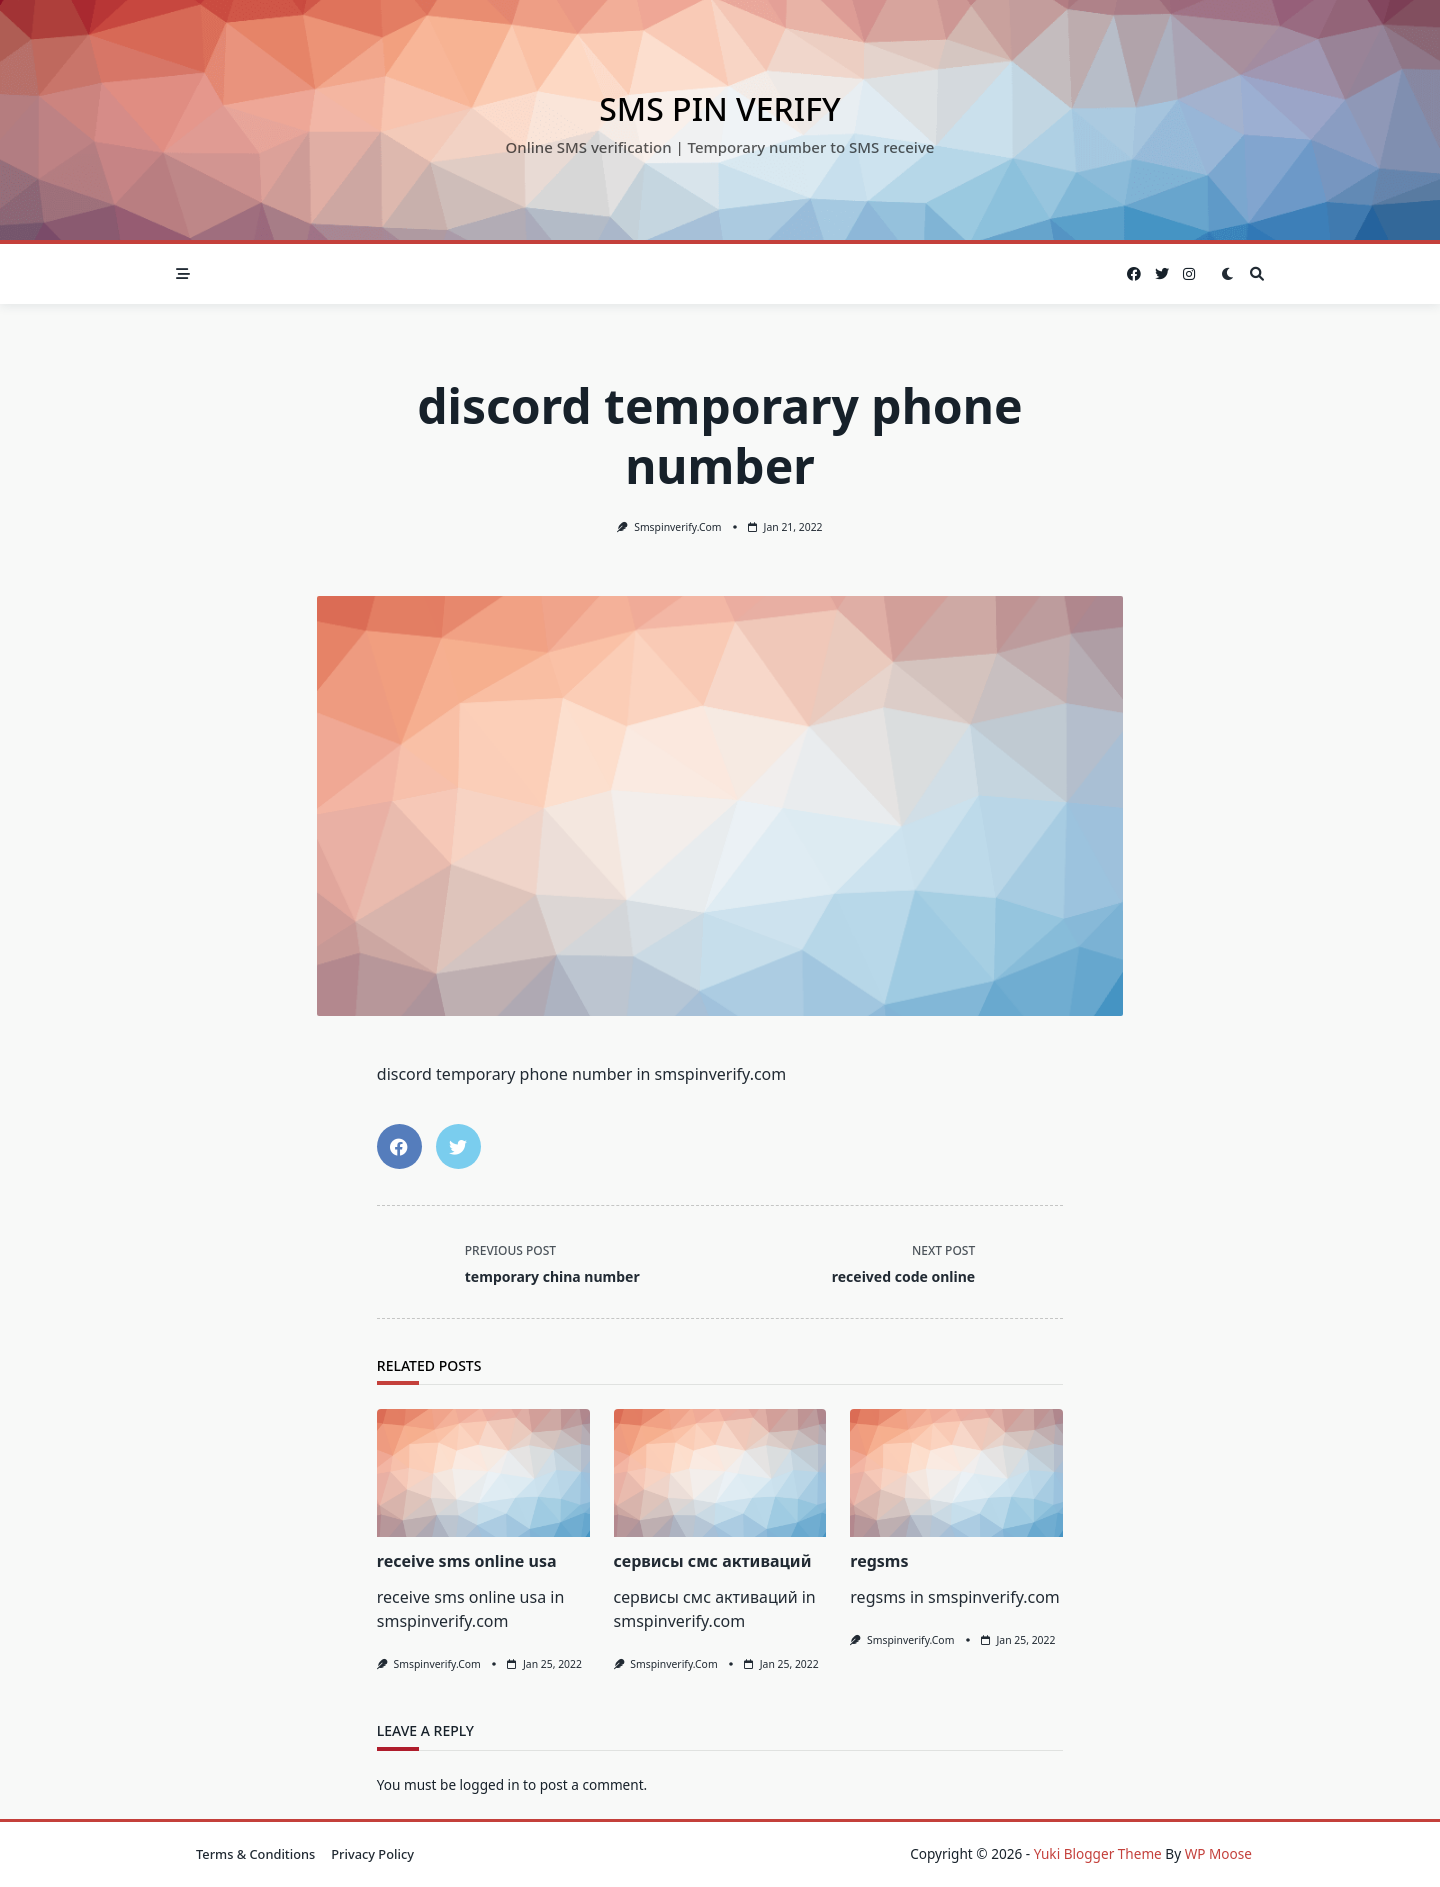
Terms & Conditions (255, 1854)
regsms (879, 1561)
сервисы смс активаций (713, 1561)
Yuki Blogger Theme (1098, 1853)
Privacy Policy (372, 1854)
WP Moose (1218, 1853)
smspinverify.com (677, 527)
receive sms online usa (467, 1561)
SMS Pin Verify (720, 108)
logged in (490, 1784)
